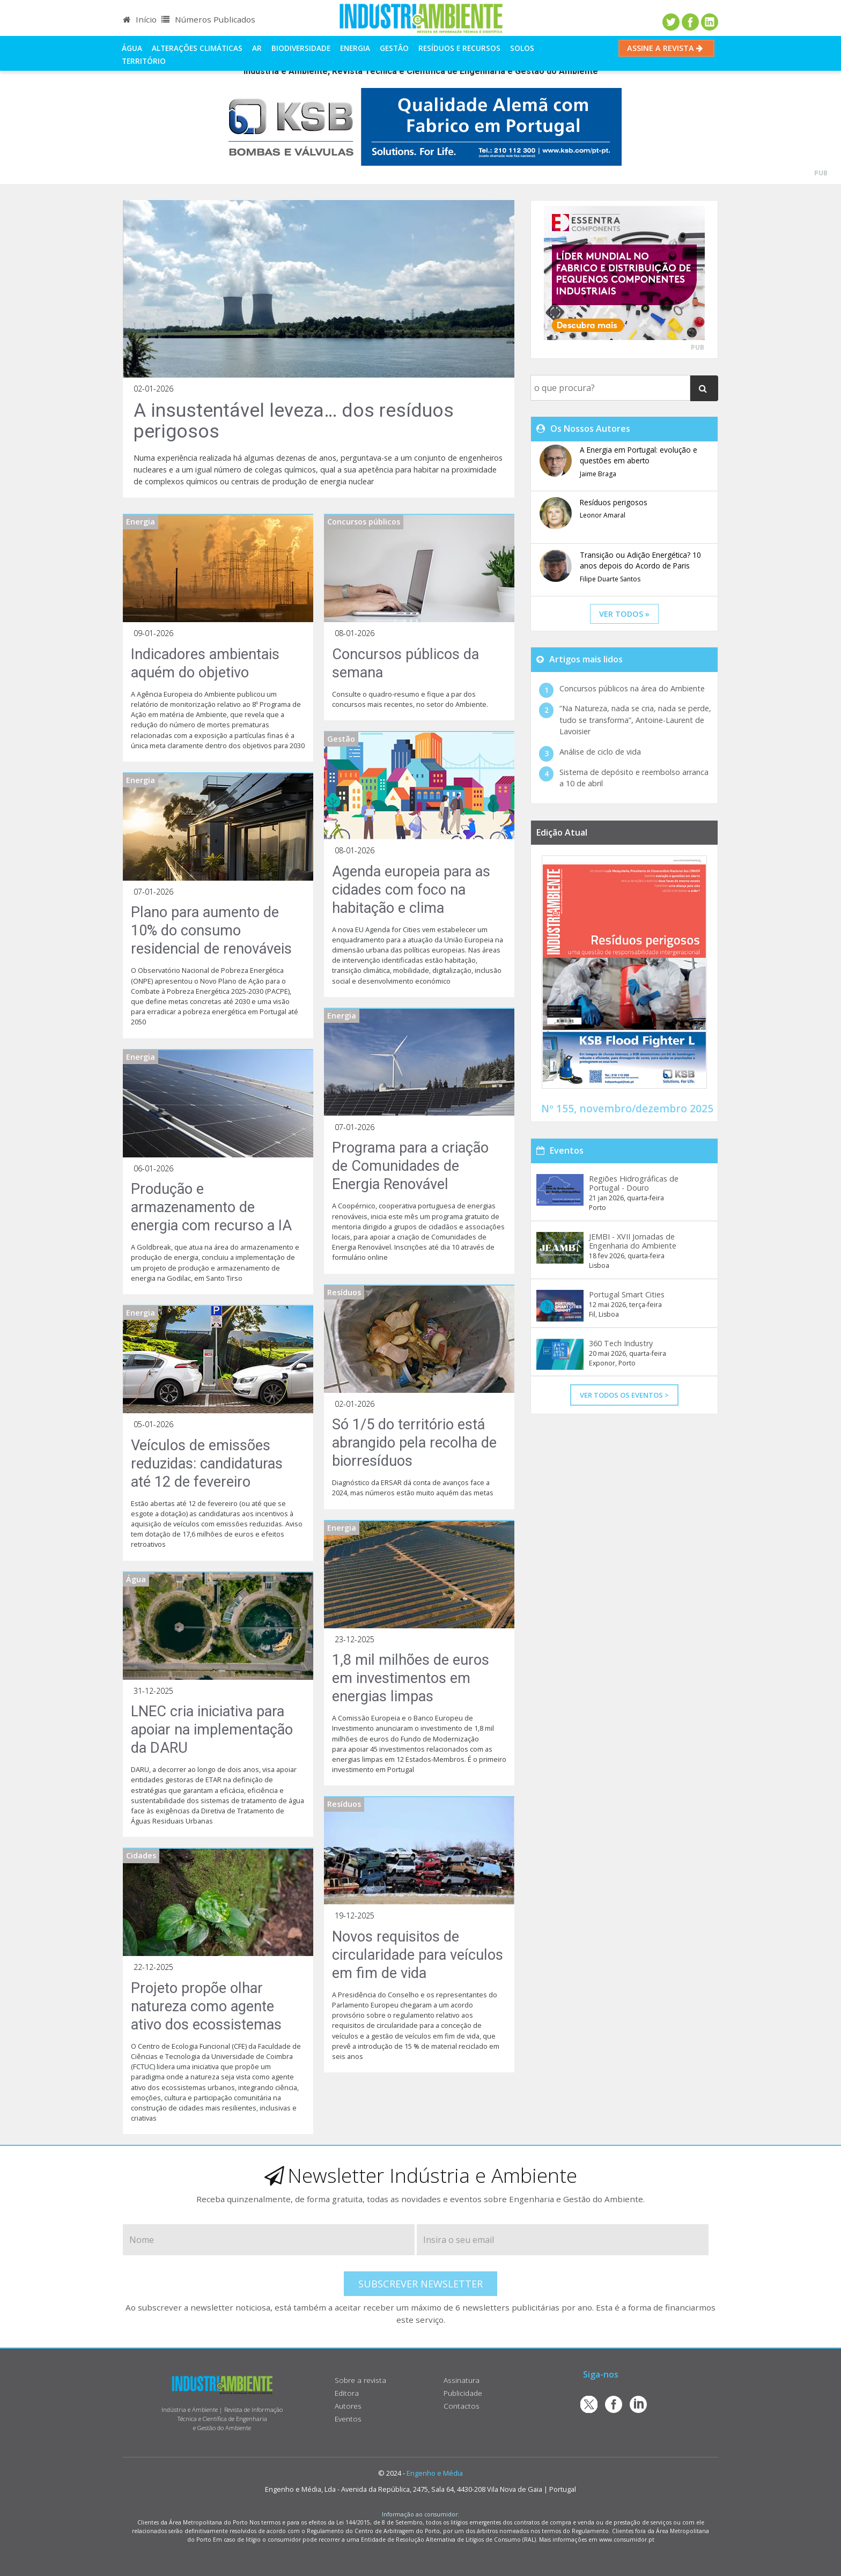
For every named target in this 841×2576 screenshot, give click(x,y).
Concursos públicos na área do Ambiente (632, 688)
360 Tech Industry (621, 1343)
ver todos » (624, 614)
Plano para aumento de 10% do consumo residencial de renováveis (211, 930)
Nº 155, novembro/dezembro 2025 (627, 1108)
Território (144, 61)
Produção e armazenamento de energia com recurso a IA (211, 1207)
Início (140, 19)
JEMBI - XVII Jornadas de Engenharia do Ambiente (632, 1241)
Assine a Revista (666, 48)
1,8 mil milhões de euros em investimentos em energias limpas (410, 1678)
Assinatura (461, 2380)
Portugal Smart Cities (627, 1294)
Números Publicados (208, 19)
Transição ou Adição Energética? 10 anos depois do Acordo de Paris (640, 560)
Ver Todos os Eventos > (624, 1395)
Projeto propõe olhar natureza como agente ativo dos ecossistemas (206, 2006)
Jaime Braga (598, 473)
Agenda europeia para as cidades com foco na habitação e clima (411, 890)
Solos (522, 48)
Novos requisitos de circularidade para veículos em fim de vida (417, 1955)
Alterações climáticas (197, 48)
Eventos (348, 2418)
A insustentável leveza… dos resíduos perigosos (294, 420)
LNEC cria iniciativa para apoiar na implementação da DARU (212, 1729)
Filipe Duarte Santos (610, 579)
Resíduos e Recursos (459, 48)
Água (132, 48)
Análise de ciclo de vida (600, 752)
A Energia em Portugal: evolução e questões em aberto (638, 455)
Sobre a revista (360, 2380)
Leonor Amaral (602, 515)
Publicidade (463, 2393)
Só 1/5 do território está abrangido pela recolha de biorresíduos (414, 1443)
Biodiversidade (300, 48)
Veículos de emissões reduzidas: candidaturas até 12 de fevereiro (207, 1463)
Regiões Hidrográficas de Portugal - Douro (633, 1183)
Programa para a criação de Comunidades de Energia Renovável (410, 1166)
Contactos (461, 2406)
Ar (257, 48)
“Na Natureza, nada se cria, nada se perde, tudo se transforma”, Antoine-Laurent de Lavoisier (635, 719)
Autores (348, 2406)
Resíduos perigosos (613, 502)
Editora (347, 2393)
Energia (355, 48)
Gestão (394, 48)
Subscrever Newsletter (420, 2283)
